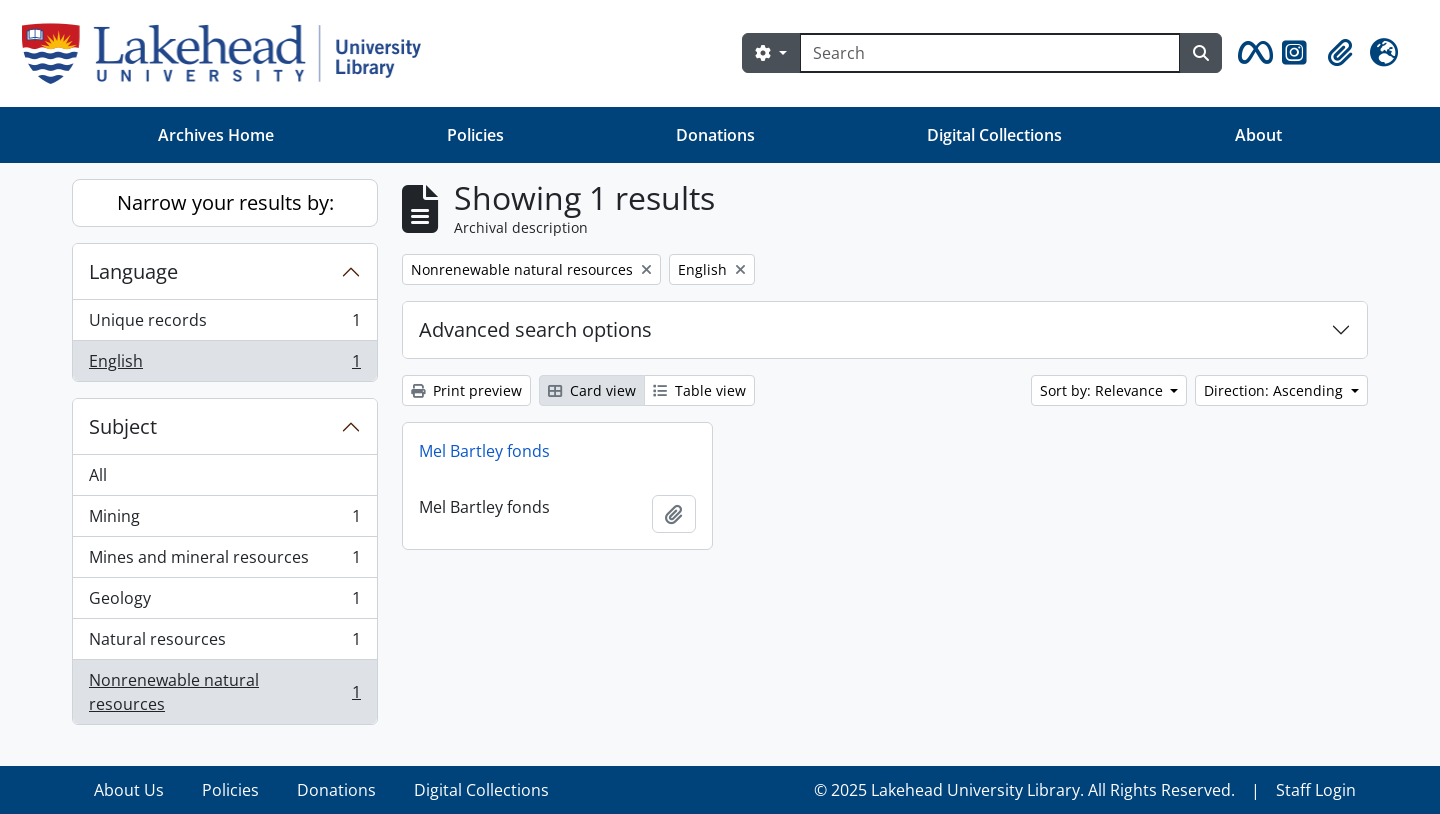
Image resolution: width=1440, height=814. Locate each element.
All (98, 475)
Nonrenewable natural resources (224, 692)
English (224, 365)
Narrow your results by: (225, 202)
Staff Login (1316, 790)
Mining (224, 520)
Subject (123, 426)
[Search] (990, 53)
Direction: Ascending (1275, 390)
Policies (475, 135)
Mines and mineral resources (224, 561)
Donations (715, 135)
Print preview (466, 390)
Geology (224, 602)
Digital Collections (994, 135)
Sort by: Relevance (1103, 390)
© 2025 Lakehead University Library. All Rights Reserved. (1024, 790)
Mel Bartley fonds (484, 451)
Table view (699, 390)
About (1258, 135)
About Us (129, 790)
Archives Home (216, 135)
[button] (1252, 53)
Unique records (224, 324)
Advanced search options (535, 329)
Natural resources (224, 643)
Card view (592, 390)
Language (133, 271)
